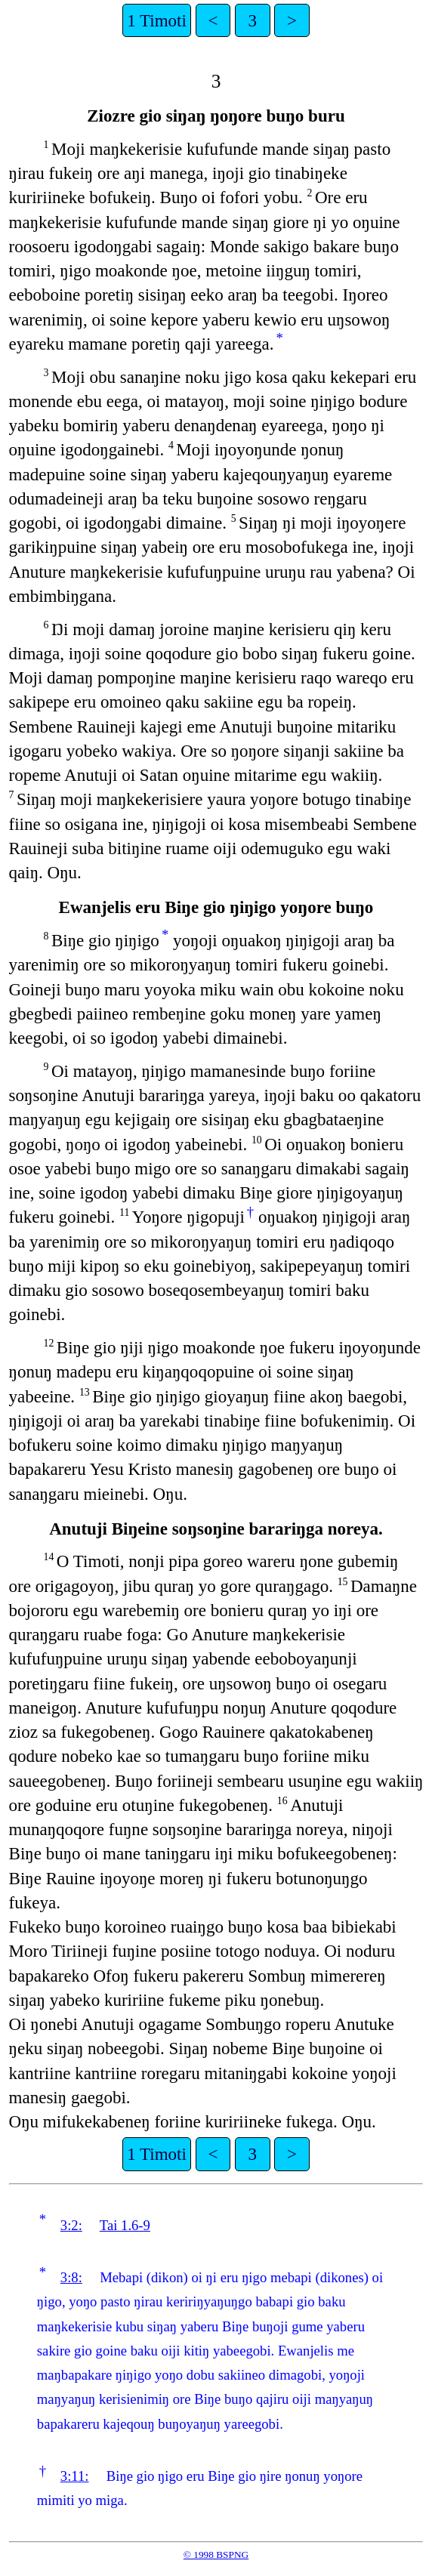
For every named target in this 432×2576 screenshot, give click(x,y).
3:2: (71, 2225)
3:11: (74, 2476)
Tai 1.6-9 (125, 2225)
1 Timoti (157, 20)
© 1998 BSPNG (216, 2554)
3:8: (71, 2277)
